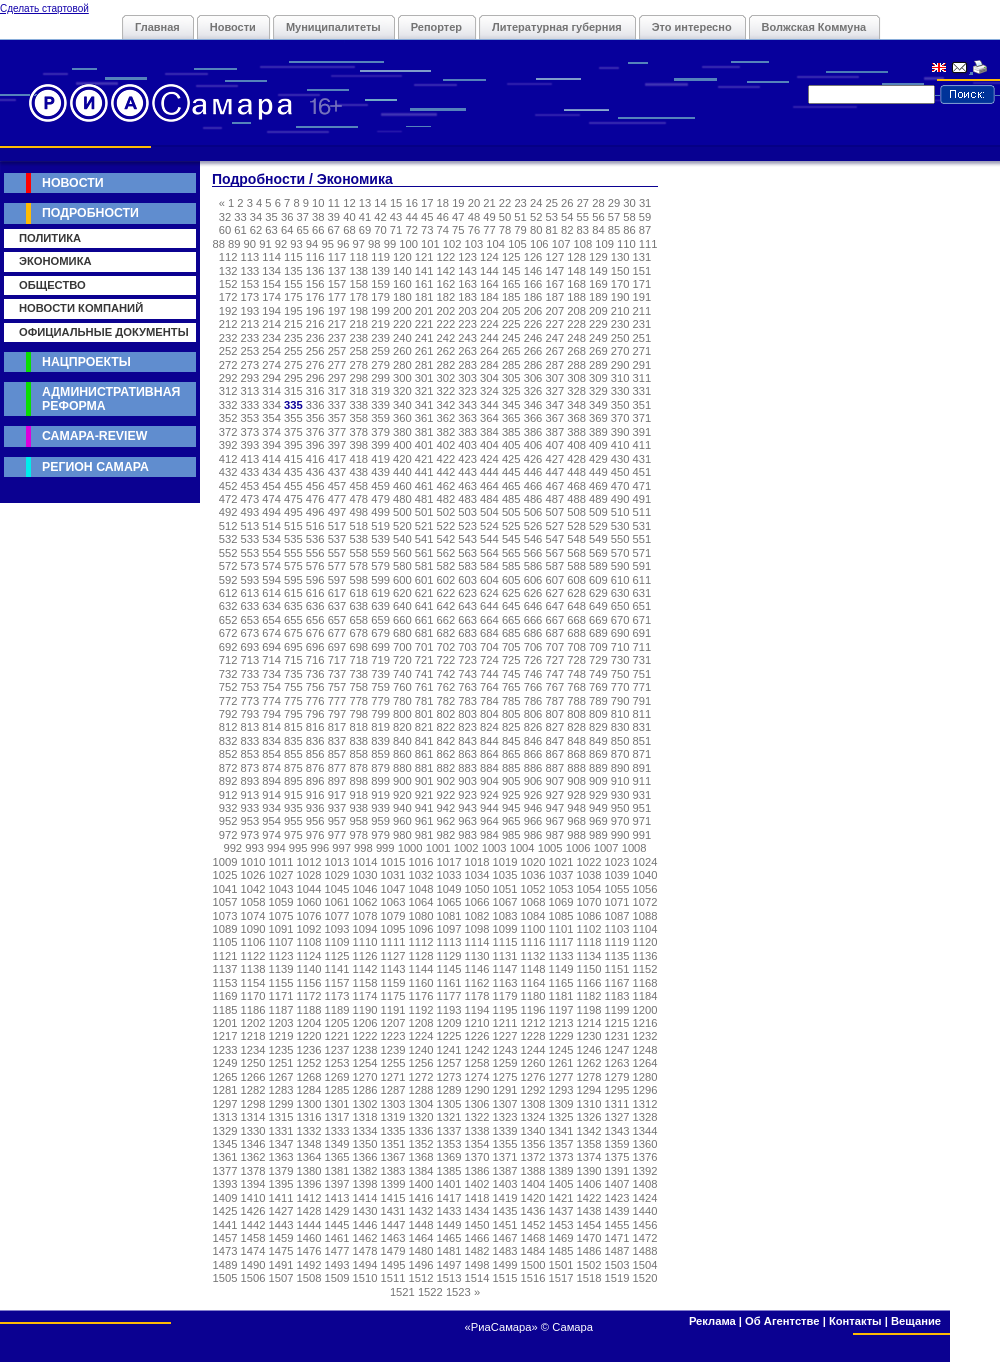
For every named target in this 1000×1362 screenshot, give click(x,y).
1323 (505, 1117)
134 (271, 271)
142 (446, 271)
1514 (477, 1278)
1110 (365, 942)
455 (293, 486)
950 (620, 808)
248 (576, 338)
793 (250, 714)
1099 (505, 929)
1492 (309, 1265)
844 (489, 741)
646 (533, 606)
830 (620, 727)
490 (620, 499)
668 (576, 620)
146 (533, 271)
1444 (309, 1225)
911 (642, 781)
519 (380, 526)
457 (337, 486)
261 (424, 351)
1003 (494, 848)
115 (293, 257)
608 (576, 580)
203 (467, 311)
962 (446, 821)
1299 (281, 1104)
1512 (421, 1278)
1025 (225, 875)
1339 (505, 1131)
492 (228, 512)
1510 (365, 1278)
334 (271, 405)
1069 (561, 902)
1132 (533, 956)
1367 (393, 1157)
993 (254, 848)
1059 (281, 902)
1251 (281, 1063)
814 (271, 727)
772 (228, 701)
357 (337, 418)
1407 (617, 1184)
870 (620, 754)
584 (489, 566)
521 (424, 526)
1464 (421, 1238)
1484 (533, 1251)
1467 (505, 1238)
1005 (550, 848)
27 (583, 203)
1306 (477, 1104)
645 (511, 606)
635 (293, 606)
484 (489, 499)
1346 (253, 1144)
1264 (645, 1063)
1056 (645, 889)
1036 (533, 875)
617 (337, 593)
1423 (617, 1198)
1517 (561, 1278)
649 (598, 606)
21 (489, 203)
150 (620, 271)
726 (533, 660)
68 (349, 230)
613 (250, 593)
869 (598, 754)
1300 (309, 1104)
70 (380, 230)
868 (576, 754)
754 (271, 687)
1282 (253, 1090)
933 (250, 808)
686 (533, 633)
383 (467, 432)
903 (467, 781)
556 (315, 553)
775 (293, 701)
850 (620, 741)
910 (620, 781)
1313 (225, 1117)
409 (598, 445)
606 (533, 580)
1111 (393, 942)
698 (358, 647)
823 (467, 727)
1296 (645, 1090)
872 (228, 768)
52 (536, 217)
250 (620, 338)
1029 (337, 875)
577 (337, 566)
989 (598, 835)
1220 (309, 1036)
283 (467, 365)
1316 (309, 1117)
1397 (337, 1184)
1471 (617, 1238)
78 (505, 230)
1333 (337, 1131)
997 (341, 848)
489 (598, 499)
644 (489, 606)
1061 (337, 902)
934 (271, 808)
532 (228, 539)
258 (358, 351)
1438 (589, 1211)
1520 (645, 1278)
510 (620, 512)
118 (358, 257)
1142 (365, 969)
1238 (365, 1050)
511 (642, 512)
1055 (617, 889)
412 (228, 459)
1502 (589, 1265)
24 (536, 203)
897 (337, 781)
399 (380, 445)
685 (511, 633)
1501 (561, 1265)
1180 (533, 996)
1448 (421, 1225)
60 (225, 230)
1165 (561, 983)
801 (424, 714)
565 (511, 553)
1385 (449, 1171)
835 (293, 741)
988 (576, 835)
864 (489, 754)
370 (620, 418)
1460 (309, 1238)
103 (474, 244)
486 (533, 499)
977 (337, 835)
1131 (505, 956)
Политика (50, 238)
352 (228, 418)
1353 (449, 1144)
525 (511, 526)
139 (380, 271)
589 (598, 566)
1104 (645, 929)
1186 (253, 1010)
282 (446, 365)
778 (358, 701)
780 (402, 701)
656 (315, 620)
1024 (645, 862)
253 (250, 351)
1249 (225, 1063)
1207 (393, 1023)
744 (489, 674)
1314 (253, 1117)
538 (358, 539)
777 (337, 701)
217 (337, 324)
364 (489, 418)
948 (576, 808)
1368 (421, 1157)
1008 (634, 848)
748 (576, 674)
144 (489, 271)
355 (293, 418)
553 (250, 553)
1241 (449, 1050)
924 (489, 795)
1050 (477, 889)
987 (554, 835)
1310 (589, 1104)
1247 (617, 1050)
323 (467, 391)
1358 (589, 1144)
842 (446, 741)
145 (511, 271)
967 (554, 821)
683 (467, 633)
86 (629, 230)
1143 (393, 969)
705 (511, 647)
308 (576, 378)
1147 (505, 969)
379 (380, 432)
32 (225, 217)
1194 (477, 1010)
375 (293, 432)
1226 (477, 1036)
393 (250, 445)
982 (446, 835)
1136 (645, 956)
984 (489, 835)
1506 (253, 1278)
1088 (645, 916)
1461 (337, 1238)
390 (620, 432)
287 (554, 365)
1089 (225, 929)
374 (271, 432)
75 (458, 230)
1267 (281, 1077)
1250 (253, 1063)
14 (380, 203)
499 (380, 512)
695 (293, 647)
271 (642, 351)
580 (402, 566)
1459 (281, 1238)
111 (648, 244)
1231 (617, 1036)
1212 (533, 1023)
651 (642, 606)
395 (293, 445)
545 (511, 539)
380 (402, 432)
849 (598, 741)
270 (620, 351)
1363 (281, 1157)
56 (598, 217)
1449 (449, 1225)
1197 (561, 1010)
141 (424, 271)
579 (380, 566)
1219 (281, 1036)
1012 (309, 862)
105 (517, 244)
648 (576, 606)
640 (402, 606)
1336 (421, 1131)
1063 (393, 902)
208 (576, 311)
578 (358, 566)
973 (250, 835)
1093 (337, 929)
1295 (617, 1090)
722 (446, 660)
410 (620, 445)
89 (234, 244)
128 (576, 257)
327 (554, 391)
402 (446, 445)
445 (511, 472)
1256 (421, 1063)
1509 (337, 1278)
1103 (617, 929)
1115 (505, 942)
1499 (505, 1265)
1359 (617, 1144)
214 (271, 324)
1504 (645, 1265)
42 (380, 217)
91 (265, 244)
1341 (561, 1131)
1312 (645, 1104)
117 (337, 257)
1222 (365, 1036)
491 (642, 499)
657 (337, 620)
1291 (505, 1090)
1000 (410, 848)
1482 (477, 1251)
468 (576, 486)
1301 (337, 1104)
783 (467, 701)
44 (411, 217)
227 (554, 324)
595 (293, 580)
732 (228, 674)
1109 (337, 942)
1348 (309, 1144)
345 (511, 405)
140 (402, 271)
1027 (281, 875)
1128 (421, 956)
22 (505, 203)
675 (293, 633)
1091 (281, 929)
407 (554, 445)
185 (511, 297)
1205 (337, 1023)
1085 (561, 916)
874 (271, 768)
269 (598, 351)
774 (271, 701)
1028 (309, 875)
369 (598, 418)
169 (598, 284)
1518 (589, 1278)
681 (424, 633)
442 (446, 472)
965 (511, 821)
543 (467, 539)
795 (293, 714)
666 (533, 620)
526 (533, 526)
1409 (225, 1198)
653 (250, 620)
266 (533, 351)
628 (576, 593)
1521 (402, 1292)
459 (380, 486)
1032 (421, 875)
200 (402, 311)
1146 (477, 969)
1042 (253, 889)
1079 (393, 916)
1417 (449, 1198)
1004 (522, 848)
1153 (225, 983)
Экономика (55, 261)
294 (271, 378)
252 (228, 351)
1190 (365, 1010)
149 (598, 271)
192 (228, 311)
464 (489, 486)
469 (598, 486)
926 (533, 795)
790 (620, 701)
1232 (645, 1036)
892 (228, 781)
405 (511, 445)
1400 (421, 1184)
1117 (561, 942)
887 (554, 768)
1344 (645, 1131)
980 (402, 835)
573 (250, 566)
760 (402, 687)
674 (271, 633)
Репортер (436, 27)
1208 (421, 1023)
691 (642, 633)
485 (511, 499)
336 (315, 405)
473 (250, 499)
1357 (561, 1144)
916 (315, 795)
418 (358, 459)
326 (533, 391)
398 (358, 445)
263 (467, 351)
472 (228, 499)
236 (315, 338)
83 (583, 230)
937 (337, 808)
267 (554, 351)
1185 (225, 1010)
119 (380, 257)
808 (576, 714)
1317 (337, 1117)
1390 (589, 1171)
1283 (281, 1090)
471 (642, 486)
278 (358, 365)
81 (551, 230)
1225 (449, 1036)
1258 (477, 1063)
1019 (505, 862)
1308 (533, 1104)
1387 (505, 1171)
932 (228, 808)
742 (446, 674)
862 (446, 754)
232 (228, 338)
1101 (561, 929)
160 (402, 284)
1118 (589, 942)
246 (533, 338)
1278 (589, 1077)
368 (576, 418)
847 (554, 741)
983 (467, 835)
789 (598, 701)
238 (358, 338)
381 (424, 432)
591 (642, 566)
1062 (365, 902)
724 (489, 660)
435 (293, 472)
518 (358, 526)
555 (293, 553)
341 (424, 405)
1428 (309, 1211)
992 (232, 848)
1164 (533, 983)
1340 (533, 1131)
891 (642, 768)
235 (293, 338)
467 (554, 486)
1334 (365, 1131)
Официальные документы (104, 332)
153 (250, 284)
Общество (52, 285)
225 (511, 324)
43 (396, 217)
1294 (589, 1090)
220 (402, 324)
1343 (617, 1131)
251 (642, 338)
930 (620, 795)
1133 (561, 956)
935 (293, 808)
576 (315, 566)
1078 (365, 916)
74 (443, 230)
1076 (309, 916)
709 (598, 647)
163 (467, 284)
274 (271, 365)
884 (489, 768)
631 (642, 593)
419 (380, 459)
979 (380, 835)
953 (250, 821)
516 (315, 526)
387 (554, 432)
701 (424, 647)
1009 (225, 862)
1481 (449, 1251)
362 (446, 418)
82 (567, 230)
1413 (337, 1198)
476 (315, 499)
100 (408, 244)
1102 (589, 929)
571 (642, 553)
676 (315, 633)
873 (250, 768)
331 (642, 391)
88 (218, 244)
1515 (505, 1278)
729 (598, 660)
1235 (281, 1050)
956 (315, 821)
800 (402, 714)
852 (228, 754)
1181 (561, 996)
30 (629, 203)
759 (380, 687)
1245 (561, 1050)
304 (489, 378)
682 (446, 633)
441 (424, 472)
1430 (365, 1211)
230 (620, 324)
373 (250, 432)
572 (228, 566)
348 (576, 405)
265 (511, 351)
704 (489, 647)
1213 (561, 1023)
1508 (309, 1278)
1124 (309, 956)
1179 (505, 996)
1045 (337, 889)
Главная (157, 27)
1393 (225, 1184)
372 (228, 432)
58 (629, 217)
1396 (309, 1184)
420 (402, 459)
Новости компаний (81, 308)
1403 (505, 1184)
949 (598, 808)
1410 (253, 1198)
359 (380, 418)
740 (402, 674)
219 (380, 324)
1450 (477, 1225)
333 (250, 405)
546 (533, 539)
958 (358, 821)
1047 (393, 889)
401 (424, 445)
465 (511, 486)
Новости (233, 27)
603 (467, 580)
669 (598, 620)
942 (446, 808)
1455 (617, 1225)
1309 (561, 1104)
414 (271, 459)
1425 (225, 1211)
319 (380, 391)
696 (315, 647)
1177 (449, 996)
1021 (561, 862)
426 (533, 459)
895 (293, 781)
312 (228, 391)
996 (320, 848)
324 (489, 391)
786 (533, 701)
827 (554, 727)
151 (642, 271)
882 (446, 768)
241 (424, 338)
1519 (617, 1278)
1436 (533, 1211)
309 (598, 378)
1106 (253, 942)
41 (365, 217)
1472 (645, 1238)
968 (576, 821)
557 (337, 553)
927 (554, 795)
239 (380, 338)
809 (598, 714)
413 (250, 459)
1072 (645, 902)
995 (298, 848)
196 (315, 311)
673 (250, 633)
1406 (589, 1184)
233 (250, 338)
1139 (281, 969)
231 (642, 324)
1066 (477, 902)
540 (402, 539)
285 (511, 365)
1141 (337, 969)
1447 (393, 1225)
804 (489, 714)
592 (228, 580)
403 (467, 445)
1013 (337, 862)
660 (402, 620)
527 (554, 526)
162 (446, 284)
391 (642, 432)
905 (511, 781)
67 (334, 230)
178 (358, 297)
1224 (421, 1036)
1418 (477, 1198)
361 (424, 418)
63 (271, 230)
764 (489, 687)
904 (489, 781)
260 (402, 351)
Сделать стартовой (44, 8)
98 (374, 244)
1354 (477, 1144)
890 (620, 768)
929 (598, 795)
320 (402, 391)
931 (642, 795)
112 (228, 257)
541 (424, 539)
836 (315, 741)
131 (642, 257)
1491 (281, 1265)
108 (582, 244)
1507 (281, 1278)
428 (576, 459)
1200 (645, 1010)
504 (489, 512)
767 (554, 687)
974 (271, 835)
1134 (589, 956)
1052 (533, 889)
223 (467, 324)
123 (467, 257)
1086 (589, 916)
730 (620, 660)
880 (402, 768)
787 (554, 701)
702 (446, 647)
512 (228, 526)
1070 (589, 902)
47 (458, 217)
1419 (505, 1198)
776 (315, 701)
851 (642, 741)
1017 (449, 862)
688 (576, 633)
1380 (309, 1171)
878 (358, 768)
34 (256, 217)
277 (337, 365)
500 (402, 512)
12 (349, 203)
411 (642, 445)
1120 (645, 942)
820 (402, 727)
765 (511, 687)
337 (337, 405)
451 (642, 472)
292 (228, 378)
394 (271, 445)
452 (228, 486)
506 (533, 512)
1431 (393, 1211)
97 (359, 244)
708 (576, 647)
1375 (617, 1157)
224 (489, 324)
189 (598, 297)
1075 (281, 916)
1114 (477, 942)
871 (642, 754)
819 (380, 727)
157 (337, 284)
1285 (337, 1090)
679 (380, 633)
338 (358, 405)
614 (271, 593)
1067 (505, 902)
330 (620, 391)
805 (511, 714)
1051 (505, 889)
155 (293, 284)
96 (343, 244)
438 (358, 472)
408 (576, 445)
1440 (645, 1211)
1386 (477, 1171)
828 (576, 727)
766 (533, 687)
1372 (533, 1157)
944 (489, 808)
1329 (225, 1131)
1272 (421, 1077)
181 (424, 297)
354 (271, 418)
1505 (225, 1278)
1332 (309, 1131)
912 (228, 795)
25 (552, 203)
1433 (449, 1211)
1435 (505, 1211)
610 (620, 580)
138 (358, 271)
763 (467, 687)
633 (250, 606)
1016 (421, 862)
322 (446, 391)
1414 (365, 1198)
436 (315, 472)
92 (281, 244)
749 (598, 674)
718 (358, 660)
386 (533, 432)
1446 (365, 1225)
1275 (505, 1077)
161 (424, 284)
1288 (421, 1090)
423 (467, 459)
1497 (449, 1265)
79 (520, 230)
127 (554, 257)
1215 (617, 1023)
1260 (533, 1063)
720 (402, 660)
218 (358, 324)
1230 (589, 1036)
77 (489, 230)
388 (576, 432)
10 (318, 203)
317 (337, 391)
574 (271, 566)
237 (337, 338)
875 (293, 768)
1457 (225, 1238)
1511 (393, 1278)
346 (533, 405)
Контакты (855, 1321)
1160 (421, 983)
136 (315, 271)
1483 (505, 1251)
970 (620, 821)
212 (228, 324)
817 (337, 727)
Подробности (90, 213)
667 (554, 620)
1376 (645, 1157)
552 (228, 553)
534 (271, 539)
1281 (225, 1090)
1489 (225, 1265)
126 (533, 257)
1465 (449, 1238)
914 (271, 795)
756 (315, 687)
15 (396, 203)
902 (446, 781)
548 (576, 539)
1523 (458, 1292)
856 (315, 754)
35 (271, 217)
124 (489, 257)
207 (554, 311)
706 (533, 647)
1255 (393, 1063)
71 (396, 230)
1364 (309, 1157)
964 (489, 821)
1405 (561, 1184)
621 (424, 593)
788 (576, 701)
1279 (617, 1077)
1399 (393, 1184)
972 (228, 835)
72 (411, 230)
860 (402, 754)
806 (533, 714)
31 (645, 203)
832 (228, 741)
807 (554, 714)
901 (424, 781)
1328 (645, 1117)
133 (250, 271)
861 (424, 754)
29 (614, 203)
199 (380, 311)
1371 (505, 1157)
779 (380, 701)
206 (533, 311)
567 (554, 553)
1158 (365, 983)
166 (533, 284)
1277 (561, 1077)
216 (315, 324)
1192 (421, 1010)
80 (536, 230)
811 (642, 714)
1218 (253, 1036)
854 (271, 754)
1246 (589, 1050)
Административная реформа (111, 398)
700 (402, 647)
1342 (589, 1131)
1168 (645, 983)
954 (271, 821)
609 (598, 580)
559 (380, 553)
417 (337, 459)
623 (467, 593)
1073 (225, 916)
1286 (365, 1090)
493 (250, 512)
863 (467, 754)
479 (380, 499)
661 (424, 620)
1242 (477, 1050)
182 (446, 297)
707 (554, 647)
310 (620, 378)
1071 (617, 902)
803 (467, 714)
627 (554, 593)
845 (511, 741)
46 (443, 217)
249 (598, 338)
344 (489, 405)
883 (467, 768)
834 (271, 741)
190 (620, 297)
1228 (533, 1036)
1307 (505, 1104)
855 (293, 754)
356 (315, 418)
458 (358, 486)
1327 (617, 1117)
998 (363, 848)
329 (598, 391)
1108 (309, 942)
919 (380, 795)
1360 (645, 1144)
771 (642, 687)
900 (402, 781)
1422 (589, 1198)
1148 (533, 969)
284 (489, 365)
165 (511, 284)
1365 (337, 1157)
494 (271, 512)
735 (293, 674)
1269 (337, 1077)
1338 (477, 1131)
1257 (449, 1063)
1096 (421, 929)
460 (402, 486)
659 (380, 620)
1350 (365, 1144)
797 (337, 714)
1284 (309, 1090)
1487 (617, 1251)
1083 (505, 916)
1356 (533, 1144)
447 (554, 472)
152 (228, 284)
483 (467, 499)
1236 (309, 1050)
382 (446, 432)
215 (293, 324)
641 (424, 606)
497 (337, 512)
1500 (533, 1265)
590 (620, 566)
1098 (477, 929)
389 (598, 432)
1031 (393, 875)
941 (424, 808)
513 (250, 526)
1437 (561, 1211)
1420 (533, 1198)
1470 (589, 1238)
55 (583, 217)
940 (402, 808)
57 (614, 217)
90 (250, 244)
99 (390, 244)
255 (293, 351)
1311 (617, 1104)
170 (620, 284)
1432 (421, 1211)
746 (533, 674)
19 (458, 203)
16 (411, 203)
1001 (438, 848)
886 (533, 768)
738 (358, 674)
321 (424, 391)
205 (511, 311)
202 (446, 311)
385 (511, 432)
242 (446, 338)
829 (598, 727)
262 (446, 351)
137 (337, 271)
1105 (225, 942)
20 (474, 203)
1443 (281, 1225)
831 (642, 727)
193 (250, 311)
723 (467, 660)
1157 (337, 983)
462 (446, 486)
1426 (253, 1211)
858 (358, 754)
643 (467, 606)
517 (337, 526)
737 (337, 674)
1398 (365, 1184)
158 (358, 284)
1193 (449, 1010)
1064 (421, 902)
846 (533, 741)
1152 (645, 969)
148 (576, 271)
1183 (617, 996)
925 (511, 795)
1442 (253, 1225)
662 (446, 620)
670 (620, 620)
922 (446, 795)
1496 (421, 1265)
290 (620, 365)
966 (533, 821)
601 (424, 580)
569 (598, 553)
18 (443, 203)
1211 (505, 1023)
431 (642, 459)
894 (271, 781)
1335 (393, 1131)
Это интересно (692, 27)
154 (271, 284)
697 (337, 647)
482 (446, 499)
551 (642, 539)
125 (511, 257)
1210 (477, 1023)
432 (228, 472)
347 (554, 405)
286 (533, 365)
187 (554, 297)
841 (424, 741)
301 (424, 378)
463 (467, 486)
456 (315, 486)
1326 (589, 1117)
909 (598, 781)
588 (576, 566)
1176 (421, 996)
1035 (505, 875)
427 (554, 459)
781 (424, 701)
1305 (449, 1104)
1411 (281, 1198)
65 (302, 230)
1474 (253, 1251)
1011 (281, 862)
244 (489, 338)
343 (467, 405)
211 (642, 311)
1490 (253, 1265)
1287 (393, 1090)
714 (271, 660)
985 (511, 835)
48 (474, 217)
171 (642, 284)
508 (576, 512)
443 (467, 472)
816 (315, 727)
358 (358, 418)
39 (334, 217)
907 (554, 781)
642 (446, 606)
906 (533, 781)
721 (424, 660)
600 (402, 580)
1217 (225, 1036)
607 (554, 580)
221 (424, 324)
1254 (365, 1063)
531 (642, 526)
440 (402, 472)
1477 (337, 1251)
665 (511, 620)
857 (337, 754)
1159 (393, 983)
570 (620, 553)
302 (446, 378)
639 (380, 606)
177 (337, 297)
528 (576, 526)
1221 (337, 1036)
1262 (589, 1063)
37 (302, 217)
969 (598, 821)
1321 (449, 1117)
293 (250, 378)
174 (271, 297)
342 (446, 405)
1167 (617, 983)
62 (256, 230)
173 (250, 297)
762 (446, 687)
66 (318, 230)
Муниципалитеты (333, 27)
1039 (617, 875)
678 (358, 633)
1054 (589, 889)
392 (228, 445)
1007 (606, 848)
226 (533, 324)
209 (598, 311)
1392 (645, 1171)
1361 (225, 1157)
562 (446, 553)
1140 (309, 969)
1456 (645, 1225)
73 (427, 230)
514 (271, 526)
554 (271, 553)
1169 (225, 996)
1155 (281, 983)
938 (358, 808)
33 (240, 217)
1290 (477, 1090)
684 (489, 633)
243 (467, 338)
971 (642, 821)
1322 (477, 1117)
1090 (253, 929)
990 (620, 835)
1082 (477, 916)
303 (467, 378)
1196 (533, 1010)
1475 (281, 1251)
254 (271, 351)
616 (315, 593)
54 (567, 217)
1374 (589, 1157)
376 (315, 432)
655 (293, 620)
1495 (393, 1265)
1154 (253, 983)
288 (576, 365)
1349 (337, 1144)
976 (315, 835)
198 (358, 311)
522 (446, 526)
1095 (393, 929)
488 (576, 499)
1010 (253, 862)
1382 (365, 1171)
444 (489, 472)
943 (467, 808)
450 (620, 472)
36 (287, 217)
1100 (533, 929)
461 (424, 486)
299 (380, 378)
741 (424, 674)
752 (228, 687)
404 (489, 445)
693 (250, 647)
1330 (253, 1131)
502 (446, 512)
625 (511, 593)
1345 (225, 1144)
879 (380, 768)
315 (293, 391)
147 (554, 271)
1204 (309, 1023)
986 (533, 835)
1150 (589, 969)
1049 (449, 889)
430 (620, 459)
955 (293, 821)
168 (576, 284)
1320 (421, 1117)
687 (554, 633)
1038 (589, 875)
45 (427, 217)
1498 (477, 1265)
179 (380, 297)
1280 (645, 1077)
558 (358, 553)
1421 (561, 1198)
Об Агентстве (782, 1321)
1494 (365, 1265)
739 (380, 674)
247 (554, 338)
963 (467, 821)
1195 (505, 1010)
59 (645, 217)
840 (402, 741)
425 (511, 459)
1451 (505, 1225)
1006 (578, 848)
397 (337, 445)
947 (554, 808)
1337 (449, 1131)
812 (228, 727)
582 (446, 566)
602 (446, 580)
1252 (309, 1063)
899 (380, 781)
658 (358, 620)
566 (533, 553)
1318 (365, 1117)
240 (402, 338)
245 (511, 338)
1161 (449, 983)
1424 (645, 1198)
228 (576, 324)
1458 (253, 1238)
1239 (393, 1050)
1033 (449, 875)
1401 (449, 1184)
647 (554, 606)
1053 (561, 889)
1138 (253, 969)
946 (533, 808)
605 (511, 580)
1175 (393, 996)
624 (489, 593)
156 (315, 284)
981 (424, 835)
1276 (533, 1077)
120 (402, 257)
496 (315, 512)
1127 (393, 956)
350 (620, 405)
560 (402, 553)
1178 (477, 996)
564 (489, 553)
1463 (393, 1238)
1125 (337, 956)
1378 (253, 1171)
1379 (281, 1171)
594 (271, 580)
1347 (281, 1144)
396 (315, 445)
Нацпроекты (86, 362)
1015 (393, 862)
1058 (253, 902)
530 (620, 526)
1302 (365, 1104)
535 (293, 539)
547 (554, 539)
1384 (421, 1171)
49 (489, 217)
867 (554, 754)
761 (424, 687)
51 (520, 217)
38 (318, 217)
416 (315, 459)
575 (293, 566)
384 (489, 432)
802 (446, 714)
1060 (309, 902)
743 (467, 674)
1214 (589, 1023)
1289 (449, 1090)
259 (380, 351)
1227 (505, 1036)
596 (315, 580)
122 (446, 257)
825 (511, 727)
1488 (645, 1251)
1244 (533, 1050)
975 (293, 835)
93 (296, 244)
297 (337, 378)
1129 (449, 956)
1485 (561, 1251)
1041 (225, 889)
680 (402, 633)
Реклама (712, 1321)
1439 (617, 1211)
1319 (393, 1117)
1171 (281, 996)
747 (554, 674)
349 (598, 405)
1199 (617, 1010)
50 (505, 217)
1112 (421, 942)
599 (380, 580)
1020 (533, 862)
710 (620, 647)
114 (271, 257)
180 (402, 297)
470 (620, 486)
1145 (449, 969)
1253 (337, 1063)
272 (228, 365)
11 (334, 203)
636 (315, 606)
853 (250, 754)
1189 (337, 1010)
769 (598, 687)
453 (250, 486)
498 (358, 512)
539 (380, 539)
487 (554, 499)
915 (293, 795)
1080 (421, 916)
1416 (421, 1198)
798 (358, 714)
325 (511, 391)
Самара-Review (94, 436)
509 (598, 512)
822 (446, 727)
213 (250, 324)
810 (620, 714)
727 (554, 660)
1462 (365, 1238)
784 (489, 701)
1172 (309, 996)
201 (424, 311)
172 (228, 297)
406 (533, 445)
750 (620, 674)
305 (511, 378)
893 (250, 781)
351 (642, 405)
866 (533, 754)
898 (358, 781)
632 (228, 606)
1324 (533, 1117)
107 (561, 244)
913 (250, 795)
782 (446, 701)
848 (576, 741)
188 (576, 297)
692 (228, 647)
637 (337, 606)
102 (452, 244)
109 (604, 244)
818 (358, 727)
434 (271, 472)
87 (645, 230)
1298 (253, 1104)
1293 (561, 1090)
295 (293, 378)
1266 (253, 1077)
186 (533, 297)
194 (271, 311)
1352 (421, 1144)
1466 (477, 1238)
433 (250, 472)
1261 (561, 1063)
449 (598, 472)
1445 (337, 1225)
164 (489, 284)
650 (620, 606)
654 (271, 620)
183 (467, 297)
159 (380, 284)
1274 (477, 1077)
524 (489, 526)
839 (380, 741)
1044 (309, 889)
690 (620, 633)
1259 (505, 1063)
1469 (561, 1238)
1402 (477, 1184)
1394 (253, 1184)
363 (467, 418)
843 (467, 741)
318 (358, 391)
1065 (449, 902)
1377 (225, 1171)
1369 (449, 1157)
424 (489, 459)
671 (642, 620)
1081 (449, 916)
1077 (337, 916)
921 (424, 795)
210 (620, 311)
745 (511, 674)
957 (337, 821)
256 (315, 351)
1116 (533, 942)
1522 (430, 1292)
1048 (421, 889)
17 (427, 203)
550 (620, 539)
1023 (617, 862)
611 (642, 580)
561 (424, 553)
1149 (561, 969)
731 (642, 660)
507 (554, 512)
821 (424, 727)
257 (337, 351)
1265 (225, 1077)
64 (287, 230)
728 (576, 660)
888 (576, 768)
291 (642, 365)
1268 (309, 1077)
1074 (253, 916)
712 (228, 660)
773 (250, 701)
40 (349, 217)
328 (576, 391)
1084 (533, 916)
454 (271, 486)
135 (293, 271)
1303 (393, 1104)
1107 (281, 942)
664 (489, 620)
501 (424, 512)
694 (271, 647)
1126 (365, 956)
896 (315, 781)
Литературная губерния (557, 27)
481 (424, 499)
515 (293, 526)
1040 (645, 875)
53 (551, 217)
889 (598, 768)
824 (489, 727)
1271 (393, 1077)
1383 (393, 1171)
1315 (281, 1117)
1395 (281, 1184)
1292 (533, 1090)
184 (489, 297)
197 (337, 311)
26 (567, 203)
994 (276, 848)
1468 (533, 1238)
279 (380, 365)
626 (533, 593)
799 (380, 714)
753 (250, 687)
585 (511, 566)
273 (250, 365)
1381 (337, 1171)
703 (467, 647)
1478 (365, 1251)
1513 (449, 1278)
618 (358, 593)
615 (293, 593)
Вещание (916, 1321)
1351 (393, 1144)
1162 (477, 983)
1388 (533, 1171)
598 (358, 580)
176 (315, 297)
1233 (225, 1050)
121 (424, 257)
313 (250, 391)
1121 (225, 956)
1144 (421, 969)
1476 (309, 1251)
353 (250, 418)
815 (293, 727)
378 (358, 432)
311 (642, 378)
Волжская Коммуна (814, 27)
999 (385, 848)
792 (228, 714)
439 (380, 472)
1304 (421, 1104)
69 (365, 230)
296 (315, 378)
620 (402, 593)
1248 (645, 1050)
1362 (253, 1157)
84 (598, 230)
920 (402, 795)
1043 (281, 889)
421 (424, 459)
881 (424, 768)
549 (598, 539)
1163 (505, 983)
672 (228, 633)
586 (533, 566)
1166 (589, 983)
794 (271, 714)
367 (554, 418)
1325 (561, 1117)
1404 (533, 1184)
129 (598, 257)
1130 (477, 956)
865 (511, 754)
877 (337, 768)
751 (642, 674)
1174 (365, 996)
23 (520, 203)
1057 (225, 902)
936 (315, 808)
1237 (337, 1050)
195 (293, 311)
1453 (561, 1225)
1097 (449, 929)
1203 (281, 1023)
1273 (449, 1077)
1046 (365, 889)
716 (315, 660)
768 (576, 687)
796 (315, 714)
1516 (533, 1278)
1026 (253, 875)
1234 (253, 1050)
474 (271, 499)
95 (327, 244)
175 (293, 297)
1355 (505, 1144)
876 (315, 768)
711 (642, 647)
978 (358, 835)
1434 (477, 1211)
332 (228, 405)
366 (533, 418)
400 (402, 445)
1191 (393, 1010)
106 (539, 244)
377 (337, 432)
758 (358, 687)
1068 (533, 902)
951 (642, 808)
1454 (589, 1225)
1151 (617, 969)
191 (642, 297)
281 (424, 365)
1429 (337, 1211)
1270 (365, 1077)
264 (489, 351)
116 (315, 257)
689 (598, 633)
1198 (589, 1010)
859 (380, 754)
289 (598, 365)
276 (315, 365)
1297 (225, 1104)
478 (358, 499)
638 (358, 606)
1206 (365, 1023)
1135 (617, 956)
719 (380, 660)
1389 (561, 1171)
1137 (225, 969)
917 (337, 795)
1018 (477, 862)
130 (620, 257)
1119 (617, 942)
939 (380, 808)
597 (337, 580)
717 (337, 660)
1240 (421, 1050)
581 (424, 566)
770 (620, 687)
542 (446, 539)
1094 (365, 929)
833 (250, 741)
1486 (589, 1251)
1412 (309, 1198)
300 (402, 378)
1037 (561, 875)
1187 (281, 1010)
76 (474, 230)
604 (489, 580)
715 (293, 660)
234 (271, 338)
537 (337, 539)
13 (365, 203)
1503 (617, 1265)
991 (642, 835)
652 (228, 620)
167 (554, 284)
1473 (225, 1251)
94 (312, 244)
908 (576, 781)
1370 (477, 1157)
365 (511, 418)
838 (358, 741)
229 (598, 324)
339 (380, 405)
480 (402, 499)
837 (337, 741)
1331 (281, 1131)
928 (576, 795)
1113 (449, 942)
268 (576, 351)
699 (380, 647)
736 (315, 674)
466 (533, 486)
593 (250, 580)
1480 (421, 1251)
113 (250, 257)
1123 (281, 956)
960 (402, 821)
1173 (337, 996)
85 (614, 230)
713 (250, 660)
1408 (645, 1184)
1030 (365, 875)
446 (533, 472)
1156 (309, 983)
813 (250, 727)
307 (554, 378)
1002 (466, 848)
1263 (617, 1063)
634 (271, 606)
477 (337, 499)
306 (533, 378)
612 (228, 593)
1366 (365, 1157)
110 (626, 244)
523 (467, 526)
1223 (393, 1036)
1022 (589, 862)
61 (240, 230)
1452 (533, 1225)
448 (576, 472)
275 (293, 365)
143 (467, 271)
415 (293, 459)
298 (358, 378)
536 (315, 539)
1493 (337, 1265)
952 (228, 821)
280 (402, 365)
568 (576, 553)
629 (598, 593)
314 (271, 391)
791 (642, 701)
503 (467, 512)
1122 (253, 956)
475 (293, 499)
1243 (505, 1050)
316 (315, 391)
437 (337, 472)
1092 (309, 929)
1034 (477, 875)
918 (358, 795)
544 (489, 539)
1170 (253, 996)
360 (402, 418)
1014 (365, 862)
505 (511, 512)
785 (511, 701)
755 (293, 687)
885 (511, 768)
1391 (617, 1171)
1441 (225, 1225)
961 (424, 821)
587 (554, 566)
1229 (561, 1036)
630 (620, 593)
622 (446, 593)
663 (467, 620)
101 (430, 244)
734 (271, 674)
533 (250, 539)
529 (598, 526)
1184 (645, 996)
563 (467, 553)
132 (228, 271)
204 (489, 311)
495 (293, 512)
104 (495, 244)
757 (337, 687)
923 (467, 795)
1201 (225, 1023)
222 (446, 324)
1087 (617, 916)
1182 (589, 996)
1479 (393, 1251)
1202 (253, 1023)
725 (511, 660)
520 (402, 526)
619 (380, 593)
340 (402, 405)
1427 (281, 1211)
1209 (449, 1023)
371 (642, 418)
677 (337, 633)
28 (598, 203)
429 (598, 459)
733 (250, 674)
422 (446, 459)
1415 (393, 1198)
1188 (309, 1010)
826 (533, 727)
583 (467, 566)
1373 (561, 1157)
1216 (645, 1023)
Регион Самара (95, 467)
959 (380, 821)
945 (511, 808)
